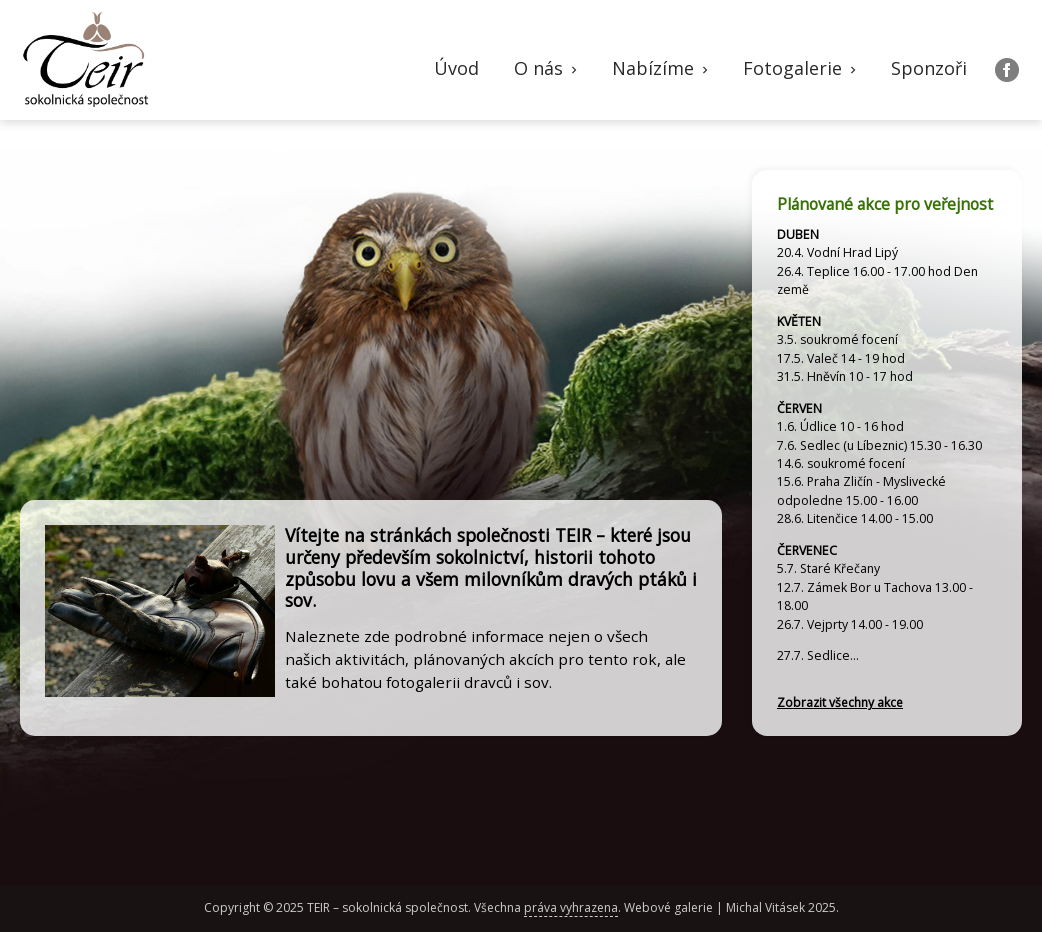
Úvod (456, 68)
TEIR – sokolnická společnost (387, 907)
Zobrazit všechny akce (840, 702)
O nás (547, 68)
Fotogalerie (801, 68)
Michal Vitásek (765, 907)
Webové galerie (668, 907)
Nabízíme (662, 68)
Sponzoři (929, 68)
